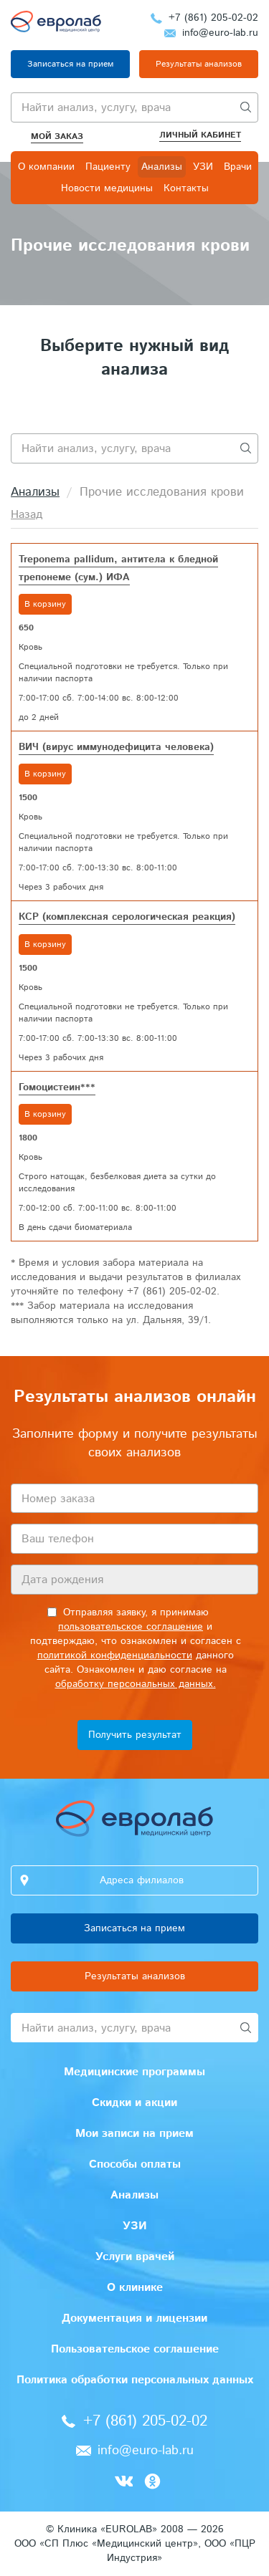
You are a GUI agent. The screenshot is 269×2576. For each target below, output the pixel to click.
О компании (46, 167)
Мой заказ (57, 136)
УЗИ (203, 167)
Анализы (161, 167)
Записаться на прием (70, 64)
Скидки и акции (134, 2103)
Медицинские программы (134, 2072)
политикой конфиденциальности (114, 1655)
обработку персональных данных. (135, 1684)
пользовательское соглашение (130, 1627)
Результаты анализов (199, 64)
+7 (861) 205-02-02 (213, 18)
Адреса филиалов (142, 1880)
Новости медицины (107, 188)
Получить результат (134, 1735)
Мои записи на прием (134, 2133)
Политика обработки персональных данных (134, 2380)
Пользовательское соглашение (135, 2349)
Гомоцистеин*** (57, 1087)
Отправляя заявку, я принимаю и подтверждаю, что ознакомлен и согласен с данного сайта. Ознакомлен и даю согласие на (135, 1648)
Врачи (238, 167)
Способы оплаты (135, 2164)
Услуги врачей (134, 2257)
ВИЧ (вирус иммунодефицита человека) (116, 747)
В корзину (45, 604)
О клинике (135, 2287)
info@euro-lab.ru (220, 33)
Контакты (186, 188)
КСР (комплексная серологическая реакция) (127, 917)
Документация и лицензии (134, 2318)
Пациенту (108, 167)
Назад (26, 514)
